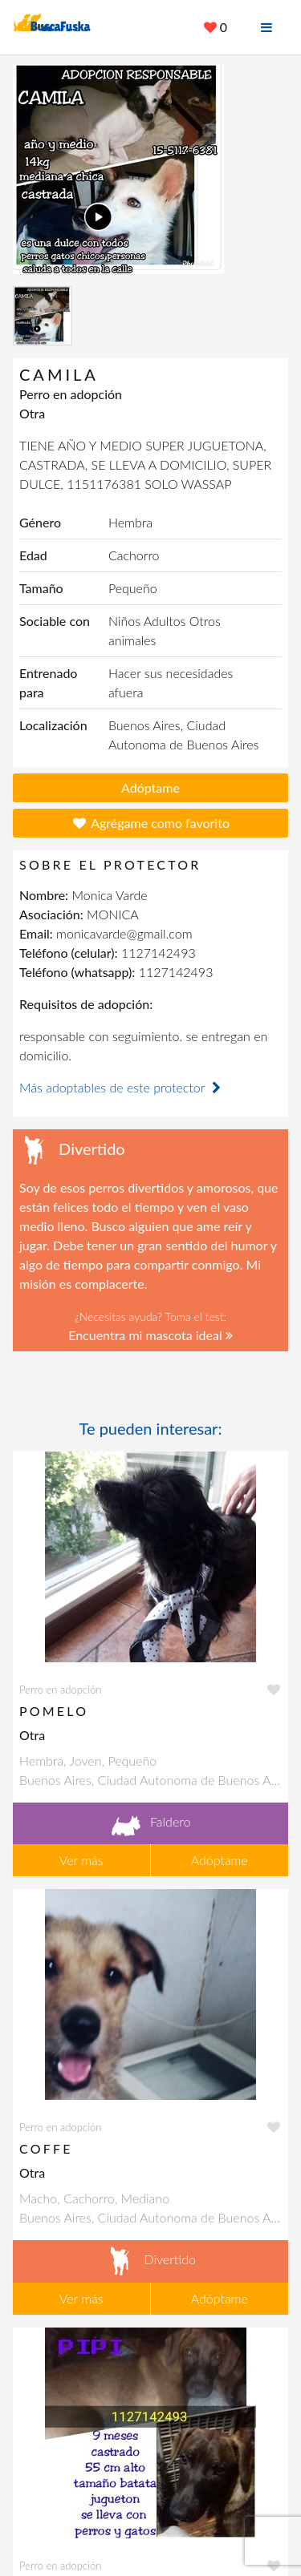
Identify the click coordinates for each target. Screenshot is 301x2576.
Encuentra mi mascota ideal (150, 1335)
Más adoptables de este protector (122, 1087)
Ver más (81, 1859)
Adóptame (150, 787)
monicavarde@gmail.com (124, 933)
